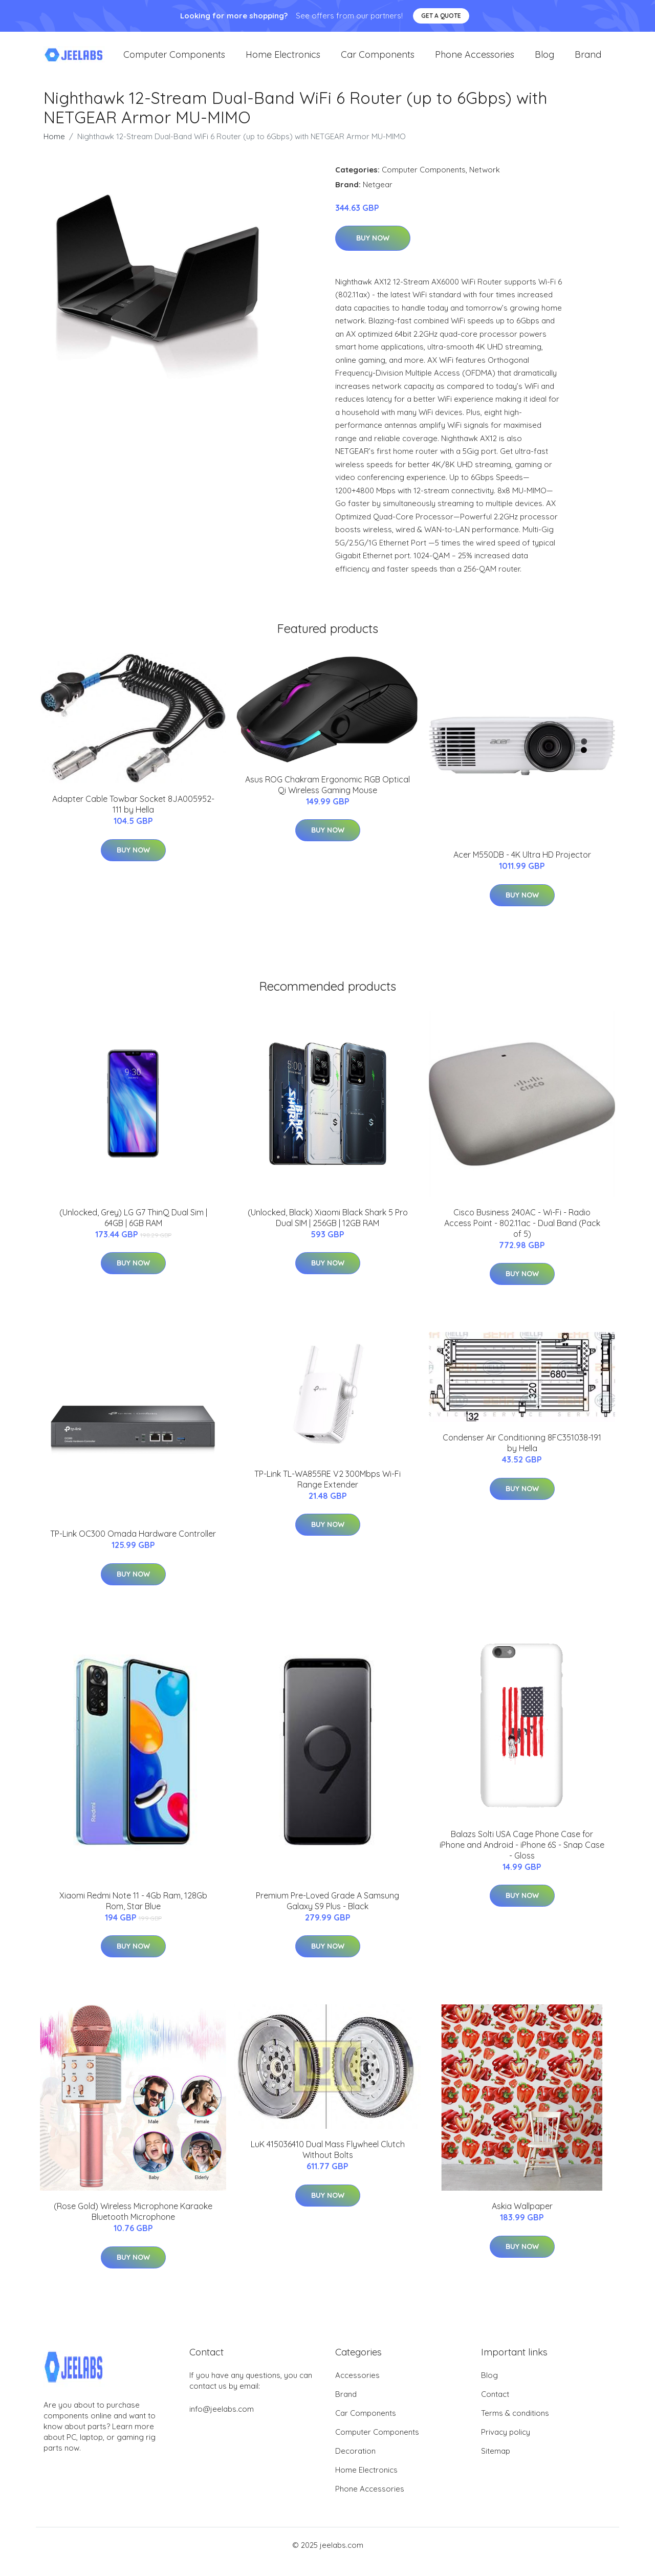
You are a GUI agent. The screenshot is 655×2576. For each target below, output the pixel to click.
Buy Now (372, 251)
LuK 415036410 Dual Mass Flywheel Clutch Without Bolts (328, 2162)
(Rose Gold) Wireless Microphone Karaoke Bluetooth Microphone (133, 2224)
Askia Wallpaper (522, 2219)
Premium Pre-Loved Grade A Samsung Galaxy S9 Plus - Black (327, 1914)
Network (484, 182)
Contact (495, 2407)
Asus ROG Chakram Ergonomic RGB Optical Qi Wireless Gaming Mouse (327, 797)
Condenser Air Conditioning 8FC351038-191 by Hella (522, 1456)
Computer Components (174, 61)
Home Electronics (283, 61)
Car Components (377, 61)
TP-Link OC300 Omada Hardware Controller (133, 1547)
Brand (588, 61)
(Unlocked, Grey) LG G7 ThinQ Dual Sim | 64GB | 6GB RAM (133, 1230)
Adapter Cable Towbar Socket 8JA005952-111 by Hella (133, 817)
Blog (544, 61)
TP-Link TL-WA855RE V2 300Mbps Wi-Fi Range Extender (327, 1492)
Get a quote (441, 15)
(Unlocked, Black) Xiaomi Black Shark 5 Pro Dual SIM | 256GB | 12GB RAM (328, 1230)
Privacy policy (505, 2445)
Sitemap (495, 2464)
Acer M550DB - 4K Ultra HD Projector (522, 868)
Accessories (357, 2388)
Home (54, 149)
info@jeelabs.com (221, 2422)
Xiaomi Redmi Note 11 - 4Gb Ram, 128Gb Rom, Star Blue (133, 1914)
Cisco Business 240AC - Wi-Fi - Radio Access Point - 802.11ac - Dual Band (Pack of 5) (522, 1236)
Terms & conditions (515, 2426)
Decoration (355, 2464)
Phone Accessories (474, 61)
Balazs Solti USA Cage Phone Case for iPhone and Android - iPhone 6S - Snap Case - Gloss (522, 1857)
